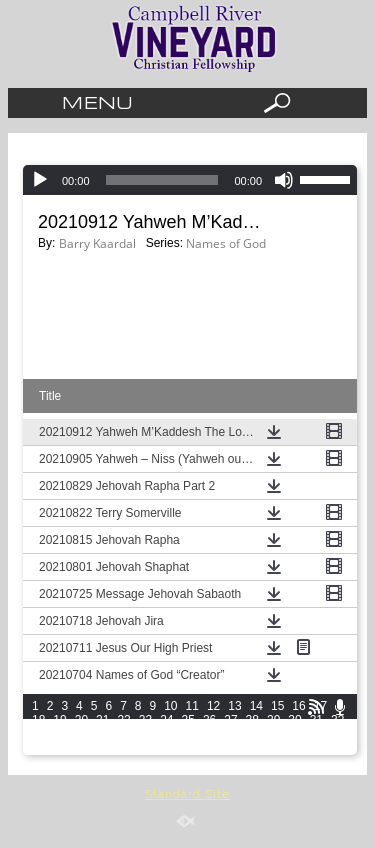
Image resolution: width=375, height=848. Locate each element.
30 (294, 720)
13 (234, 706)
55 (188, 748)
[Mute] (284, 180)
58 (252, 748)
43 (252, 734)
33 (38, 734)
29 (273, 720)
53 (145, 748)
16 (298, 706)
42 (230, 734)
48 (38, 748)
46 (316, 734)
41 (209, 734)
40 (188, 734)
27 (230, 720)
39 (166, 734)
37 (123, 734)
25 (188, 720)
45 (294, 734)
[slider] (328, 178)
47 (337, 734)
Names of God (226, 243)
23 (145, 720)
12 (213, 706)
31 (316, 720)
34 (59, 734)
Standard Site (187, 794)
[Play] (40, 180)
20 (81, 720)
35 (81, 734)
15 (277, 706)
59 (273, 748)
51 (102, 748)
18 (38, 720)
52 (123, 748)
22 (123, 720)
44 (273, 734)
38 (145, 734)
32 (337, 720)
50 (81, 748)
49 (59, 748)
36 (102, 734)
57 (230, 748)
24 (166, 720)
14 (256, 706)
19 (59, 720)
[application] (190, 180)
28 (252, 720)
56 (209, 748)
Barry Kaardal (97, 243)
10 (170, 706)
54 (166, 748)
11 (192, 706)
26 (209, 720)
